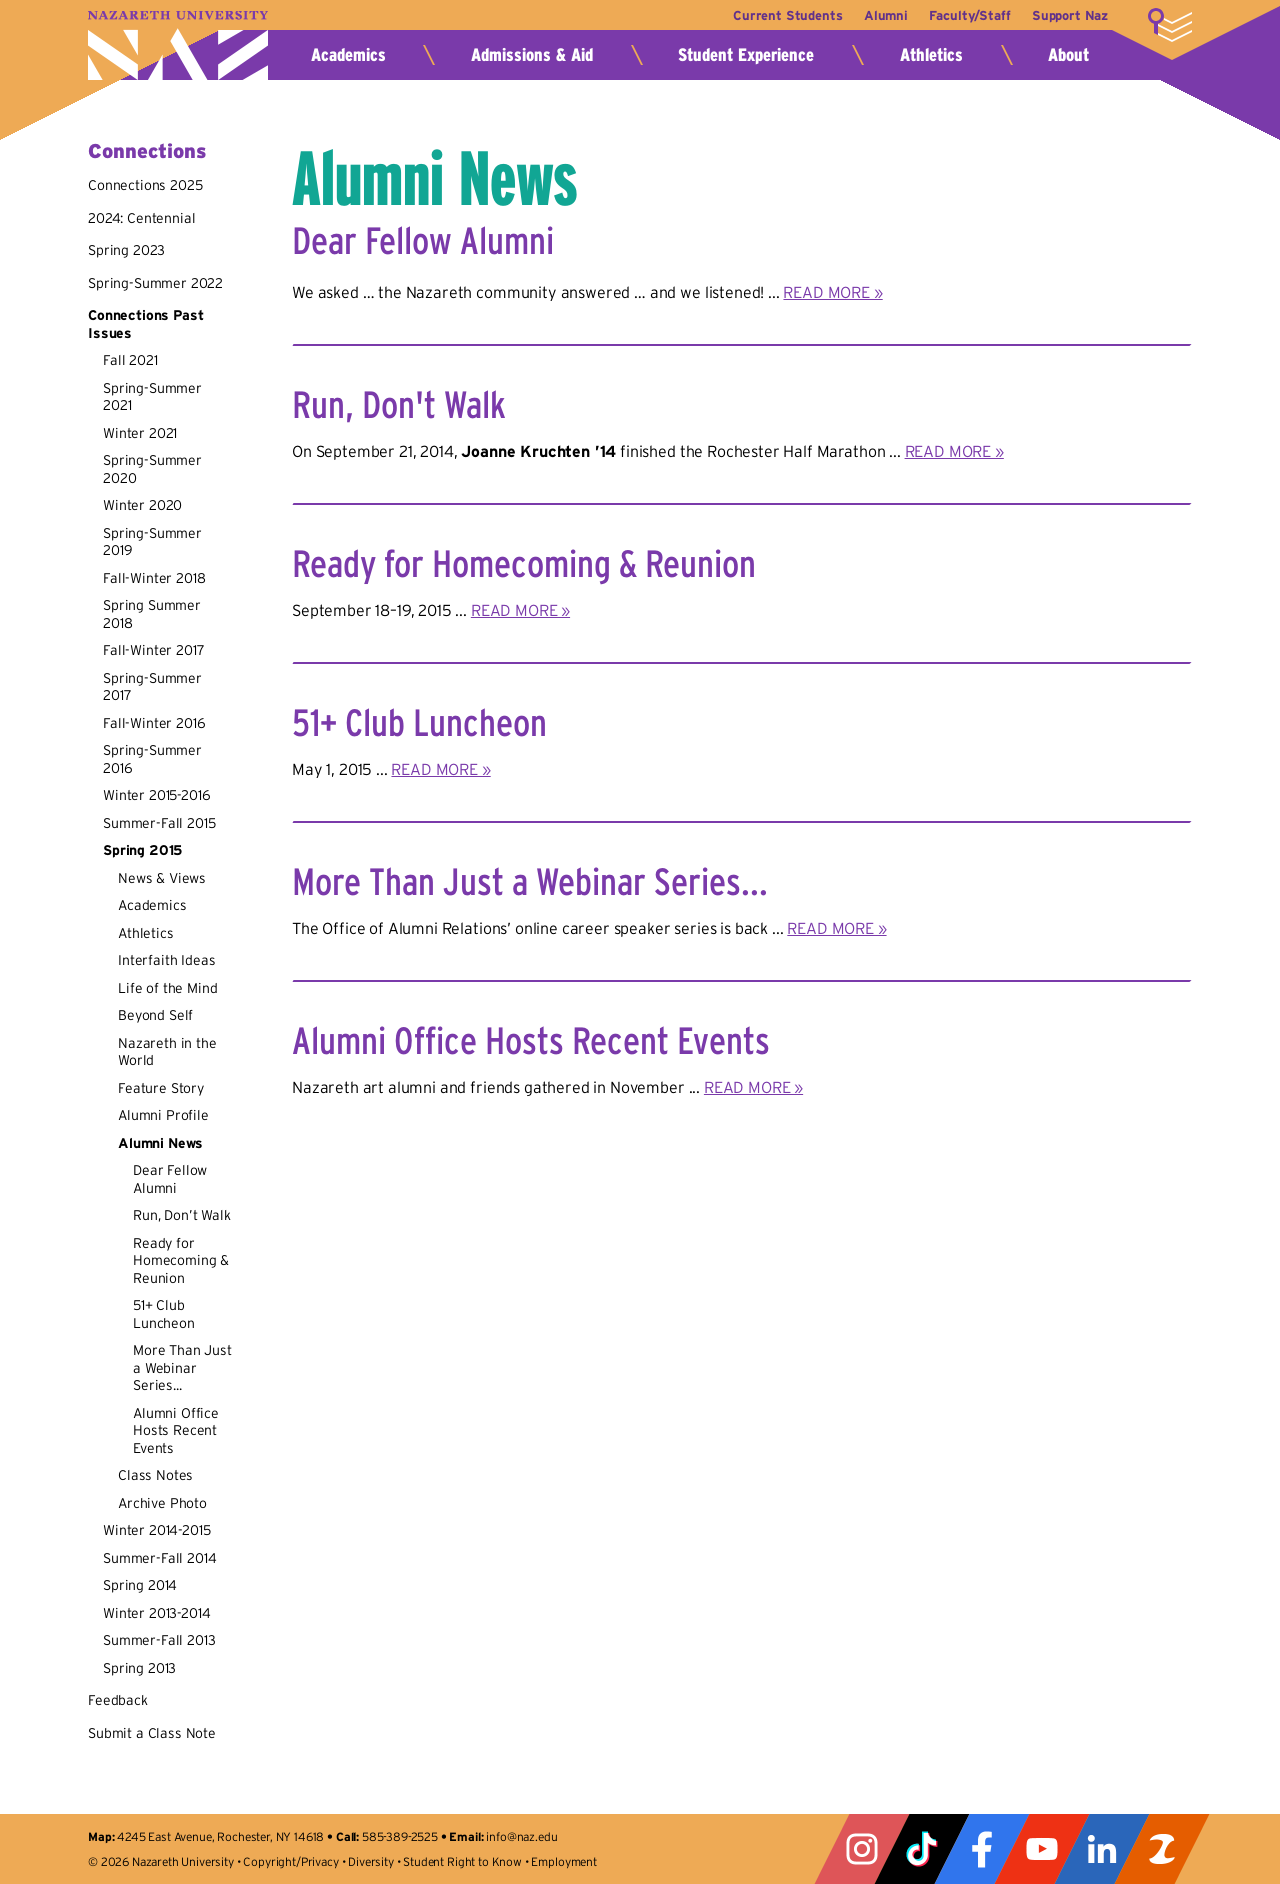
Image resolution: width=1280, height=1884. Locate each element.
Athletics (931, 55)
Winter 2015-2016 (156, 795)
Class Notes (155, 1475)
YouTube (1042, 1849)
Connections (147, 151)
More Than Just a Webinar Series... (182, 1367)
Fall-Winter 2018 (154, 578)
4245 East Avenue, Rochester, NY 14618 (220, 1836)
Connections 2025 (145, 185)
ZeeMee (1162, 1849)
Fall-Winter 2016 (154, 723)
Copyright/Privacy (290, 1861)
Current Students (772, 15)
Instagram (862, 1849)
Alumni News (160, 1143)
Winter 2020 (142, 505)
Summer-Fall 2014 (159, 1558)
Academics (348, 55)
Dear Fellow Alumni (170, 1179)
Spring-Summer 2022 (155, 283)
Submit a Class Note (152, 1733)
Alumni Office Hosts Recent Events (176, 1430)
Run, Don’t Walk (182, 1215)
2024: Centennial (141, 218)
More (1170, 25)
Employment (563, 1861)
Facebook (982, 1849)
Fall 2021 (130, 360)
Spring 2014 (140, 1585)
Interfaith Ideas (166, 960)
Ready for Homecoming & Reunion (181, 1260)
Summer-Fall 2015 (159, 823)
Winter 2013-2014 (156, 1613)
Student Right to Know (462, 1861)
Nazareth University (178, 45)
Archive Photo (162, 1503)
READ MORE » (832, 292)
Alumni (876, 15)
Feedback (118, 1700)
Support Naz (1070, 15)
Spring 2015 (142, 850)
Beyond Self (155, 1015)
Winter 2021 (140, 433)
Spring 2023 (126, 250)
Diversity (371, 1861)
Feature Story (161, 1088)
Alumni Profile (163, 1115)
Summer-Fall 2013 (159, 1640)
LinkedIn (1102, 1849)
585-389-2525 (400, 1836)
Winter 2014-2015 (156, 1530)
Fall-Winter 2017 (153, 650)
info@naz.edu (521, 1836)
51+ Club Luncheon (164, 1314)
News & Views (162, 878)
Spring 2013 (139, 1668)
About (1068, 55)
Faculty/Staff (964, 15)
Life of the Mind (167, 988)
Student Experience (746, 55)
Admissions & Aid (532, 55)
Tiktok (922, 1849)
